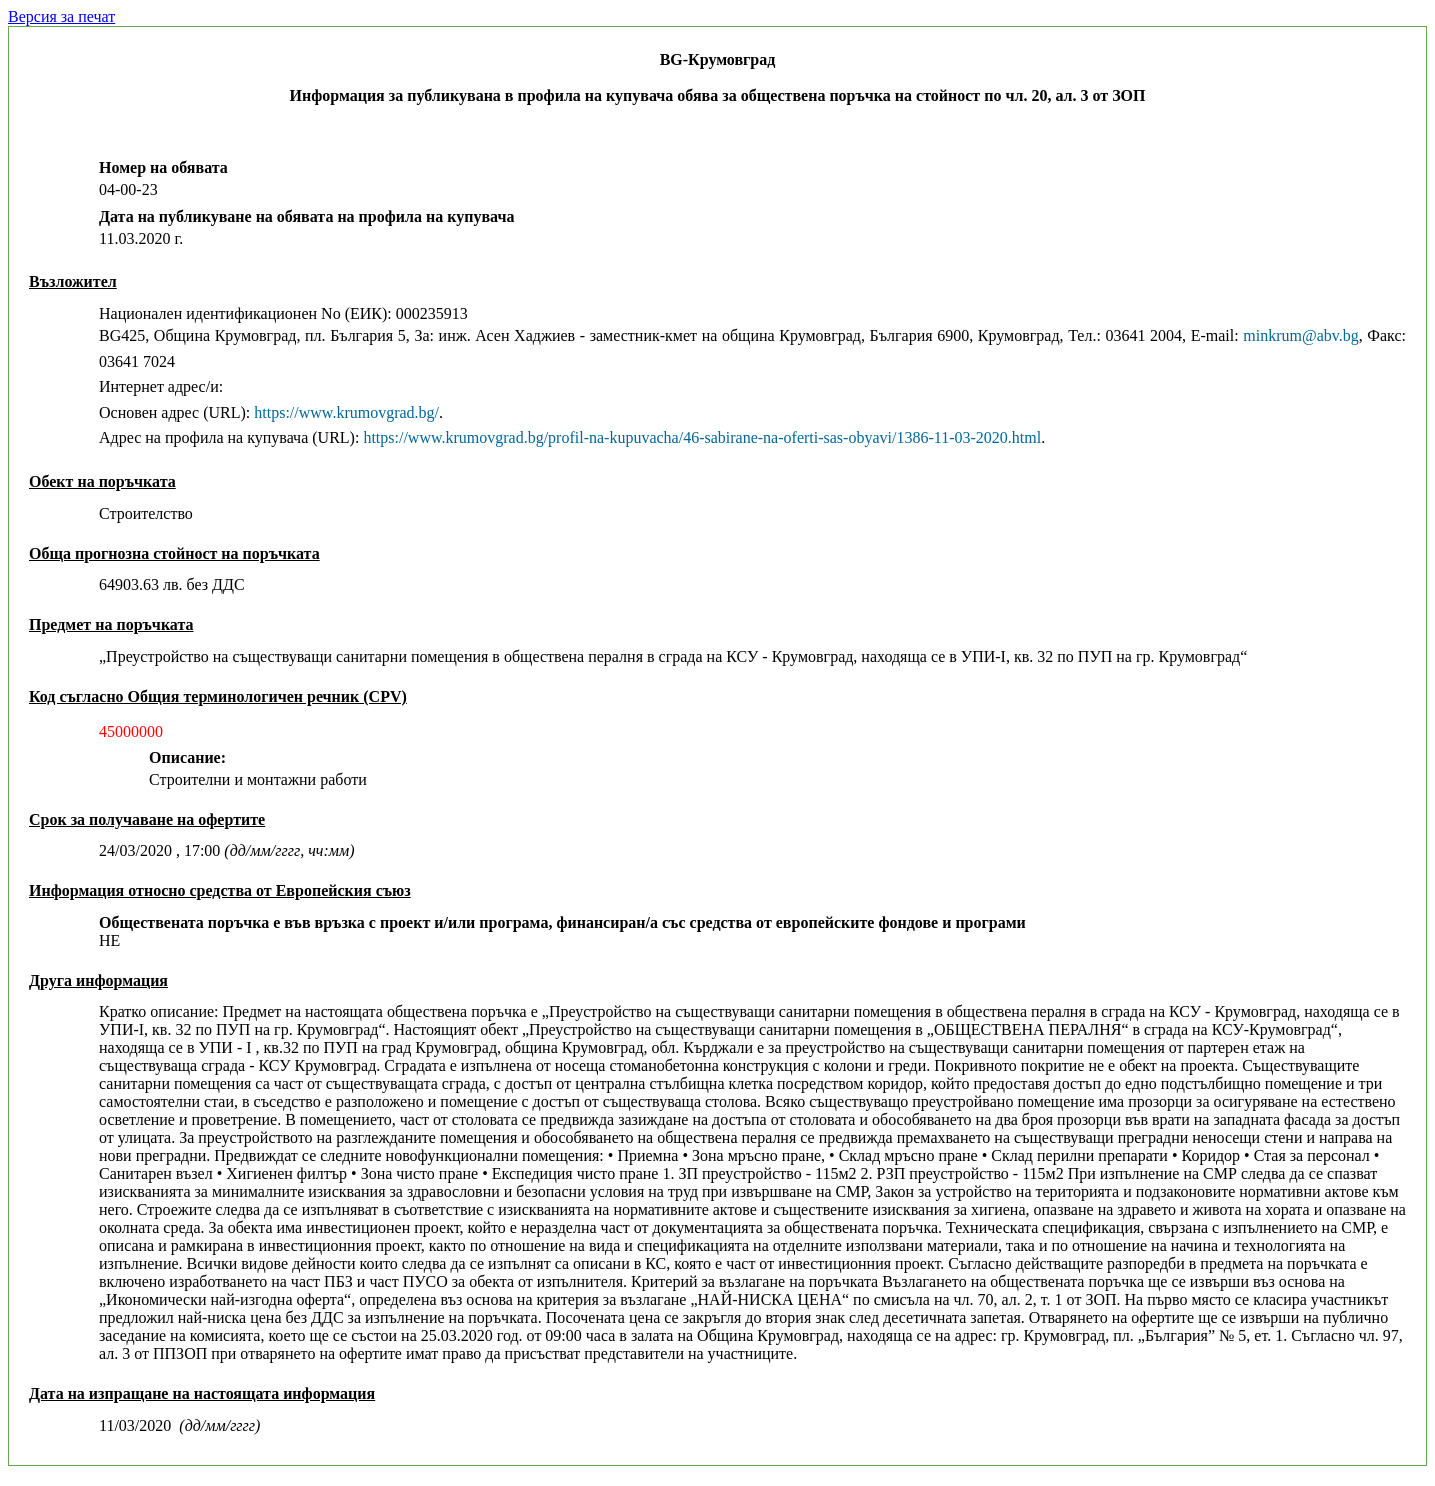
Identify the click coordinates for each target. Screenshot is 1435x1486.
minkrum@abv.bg (1300, 335)
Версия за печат (61, 16)
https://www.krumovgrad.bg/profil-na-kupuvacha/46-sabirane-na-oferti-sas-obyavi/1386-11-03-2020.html (702, 437)
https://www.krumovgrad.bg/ (346, 412)
